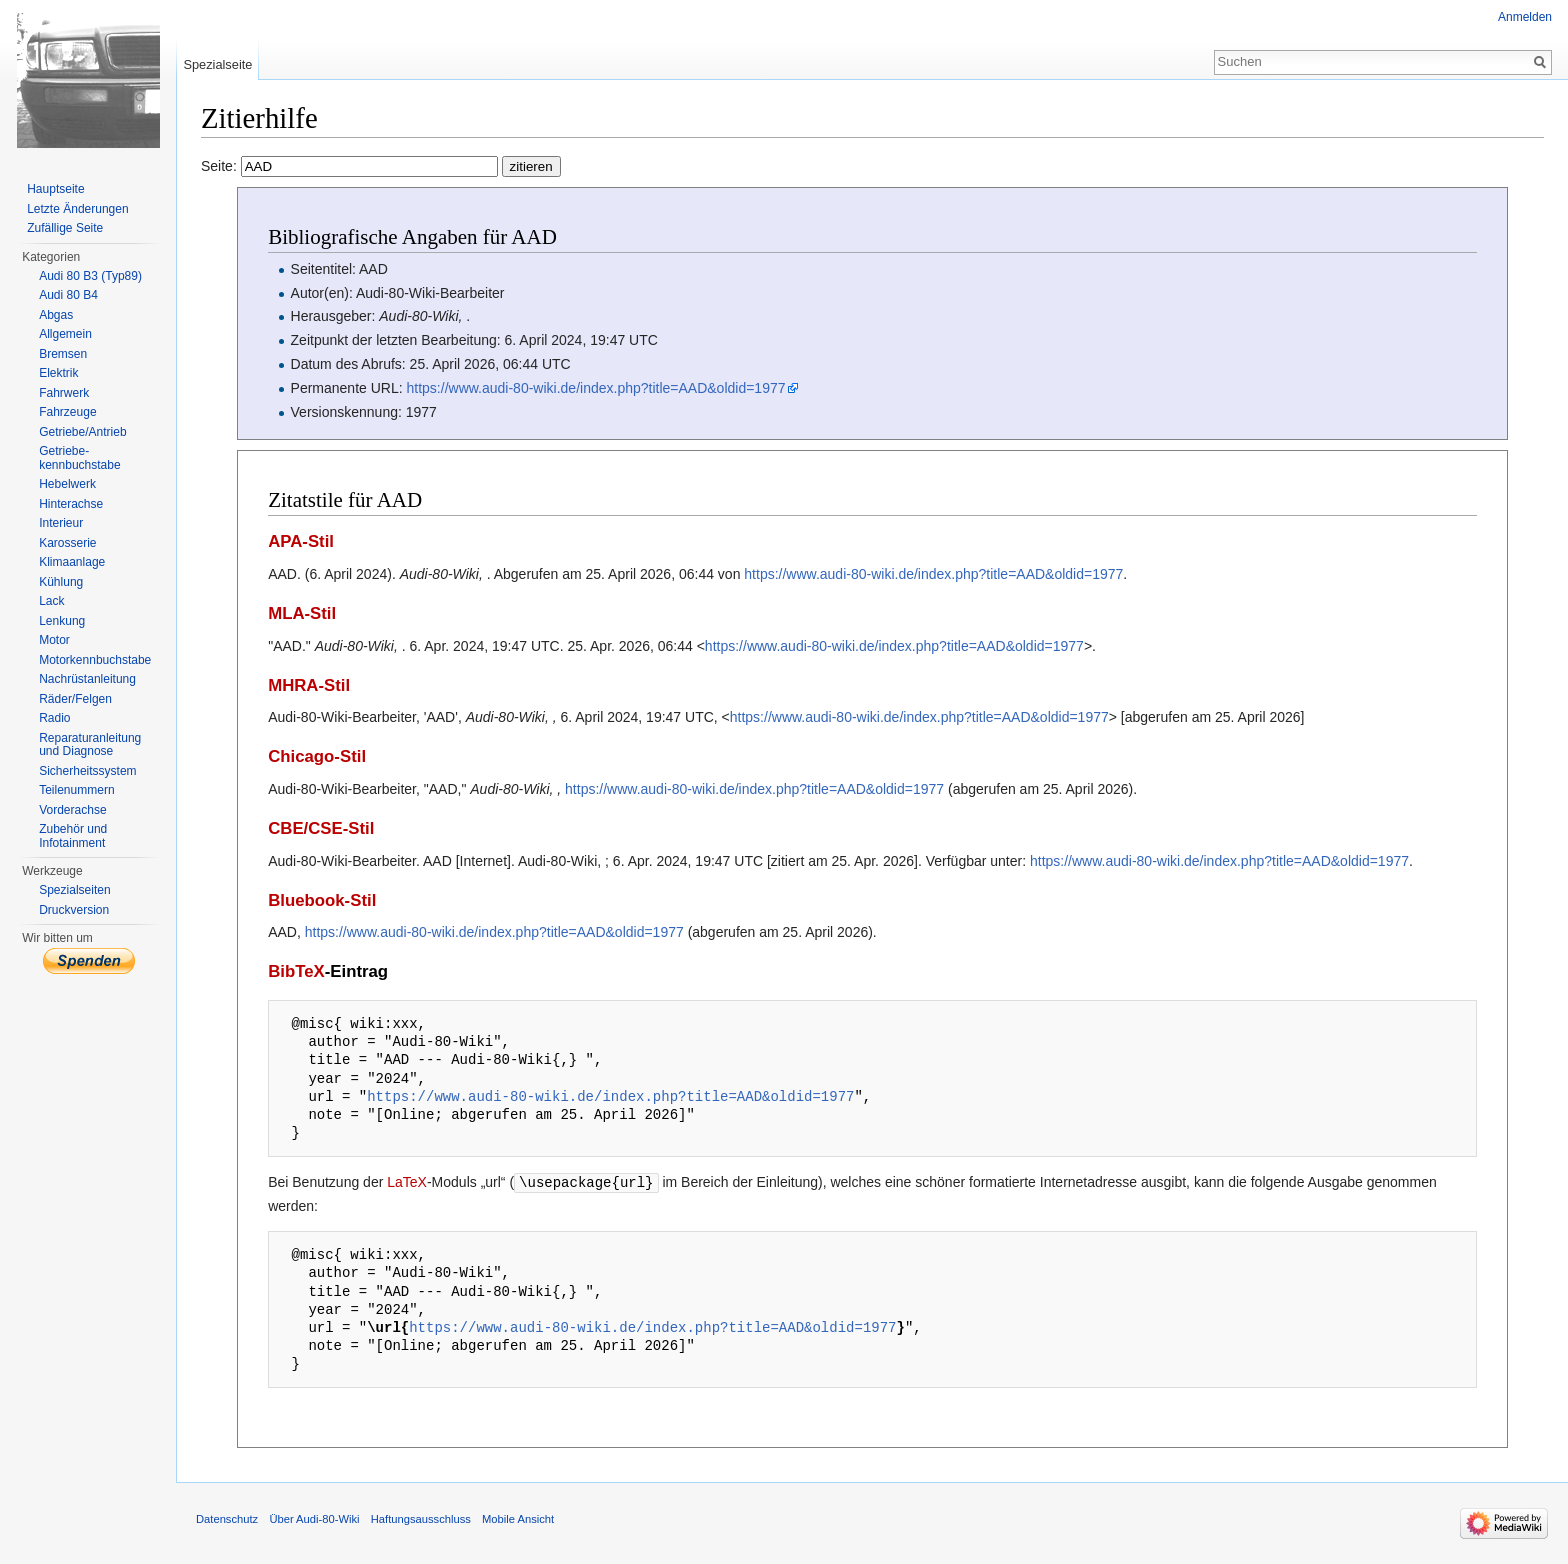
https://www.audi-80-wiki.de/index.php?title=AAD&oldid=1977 (596, 388)
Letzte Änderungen (77, 209)
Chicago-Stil (317, 756)
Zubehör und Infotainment (73, 836)
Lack (51, 601)
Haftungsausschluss (421, 1518)
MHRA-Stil (309, 685)
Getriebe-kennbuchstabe (79, 458)
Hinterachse (71, 504)
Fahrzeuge (67, 412)
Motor (54, 640)
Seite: (381, 166)
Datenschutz (227, 1518)
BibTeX (296, 971)
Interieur (61, 523)
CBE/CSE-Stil (321, 828)
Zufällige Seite (65, 228)
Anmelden (1525, 17)
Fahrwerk (64, 393)
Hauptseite (55, 189)
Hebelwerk (67, 484)
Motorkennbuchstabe (95, 660)
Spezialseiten (74, 890)
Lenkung (62, 621)
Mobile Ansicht (518, 1518)
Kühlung (61, 582)
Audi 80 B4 (68, 295)
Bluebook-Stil (322, 900)
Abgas (56, 315)
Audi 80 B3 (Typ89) (90, 276)
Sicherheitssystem (87, 771)
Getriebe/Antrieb (82, 432)
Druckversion (74, 910)
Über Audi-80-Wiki (314, 1518)
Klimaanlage (72, 562)
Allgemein (65, 334)
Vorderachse (72, 810)
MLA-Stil (302, 613)
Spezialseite (217, 64)
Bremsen (63, 354)
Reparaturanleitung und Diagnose (90, 745)
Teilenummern (76, 790)
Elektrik (58, 373)
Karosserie (67, 543)
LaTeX (407, 1182)
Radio (54, 718)
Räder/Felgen (75, 699)
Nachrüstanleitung (87, 679)
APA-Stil (301, 541)
